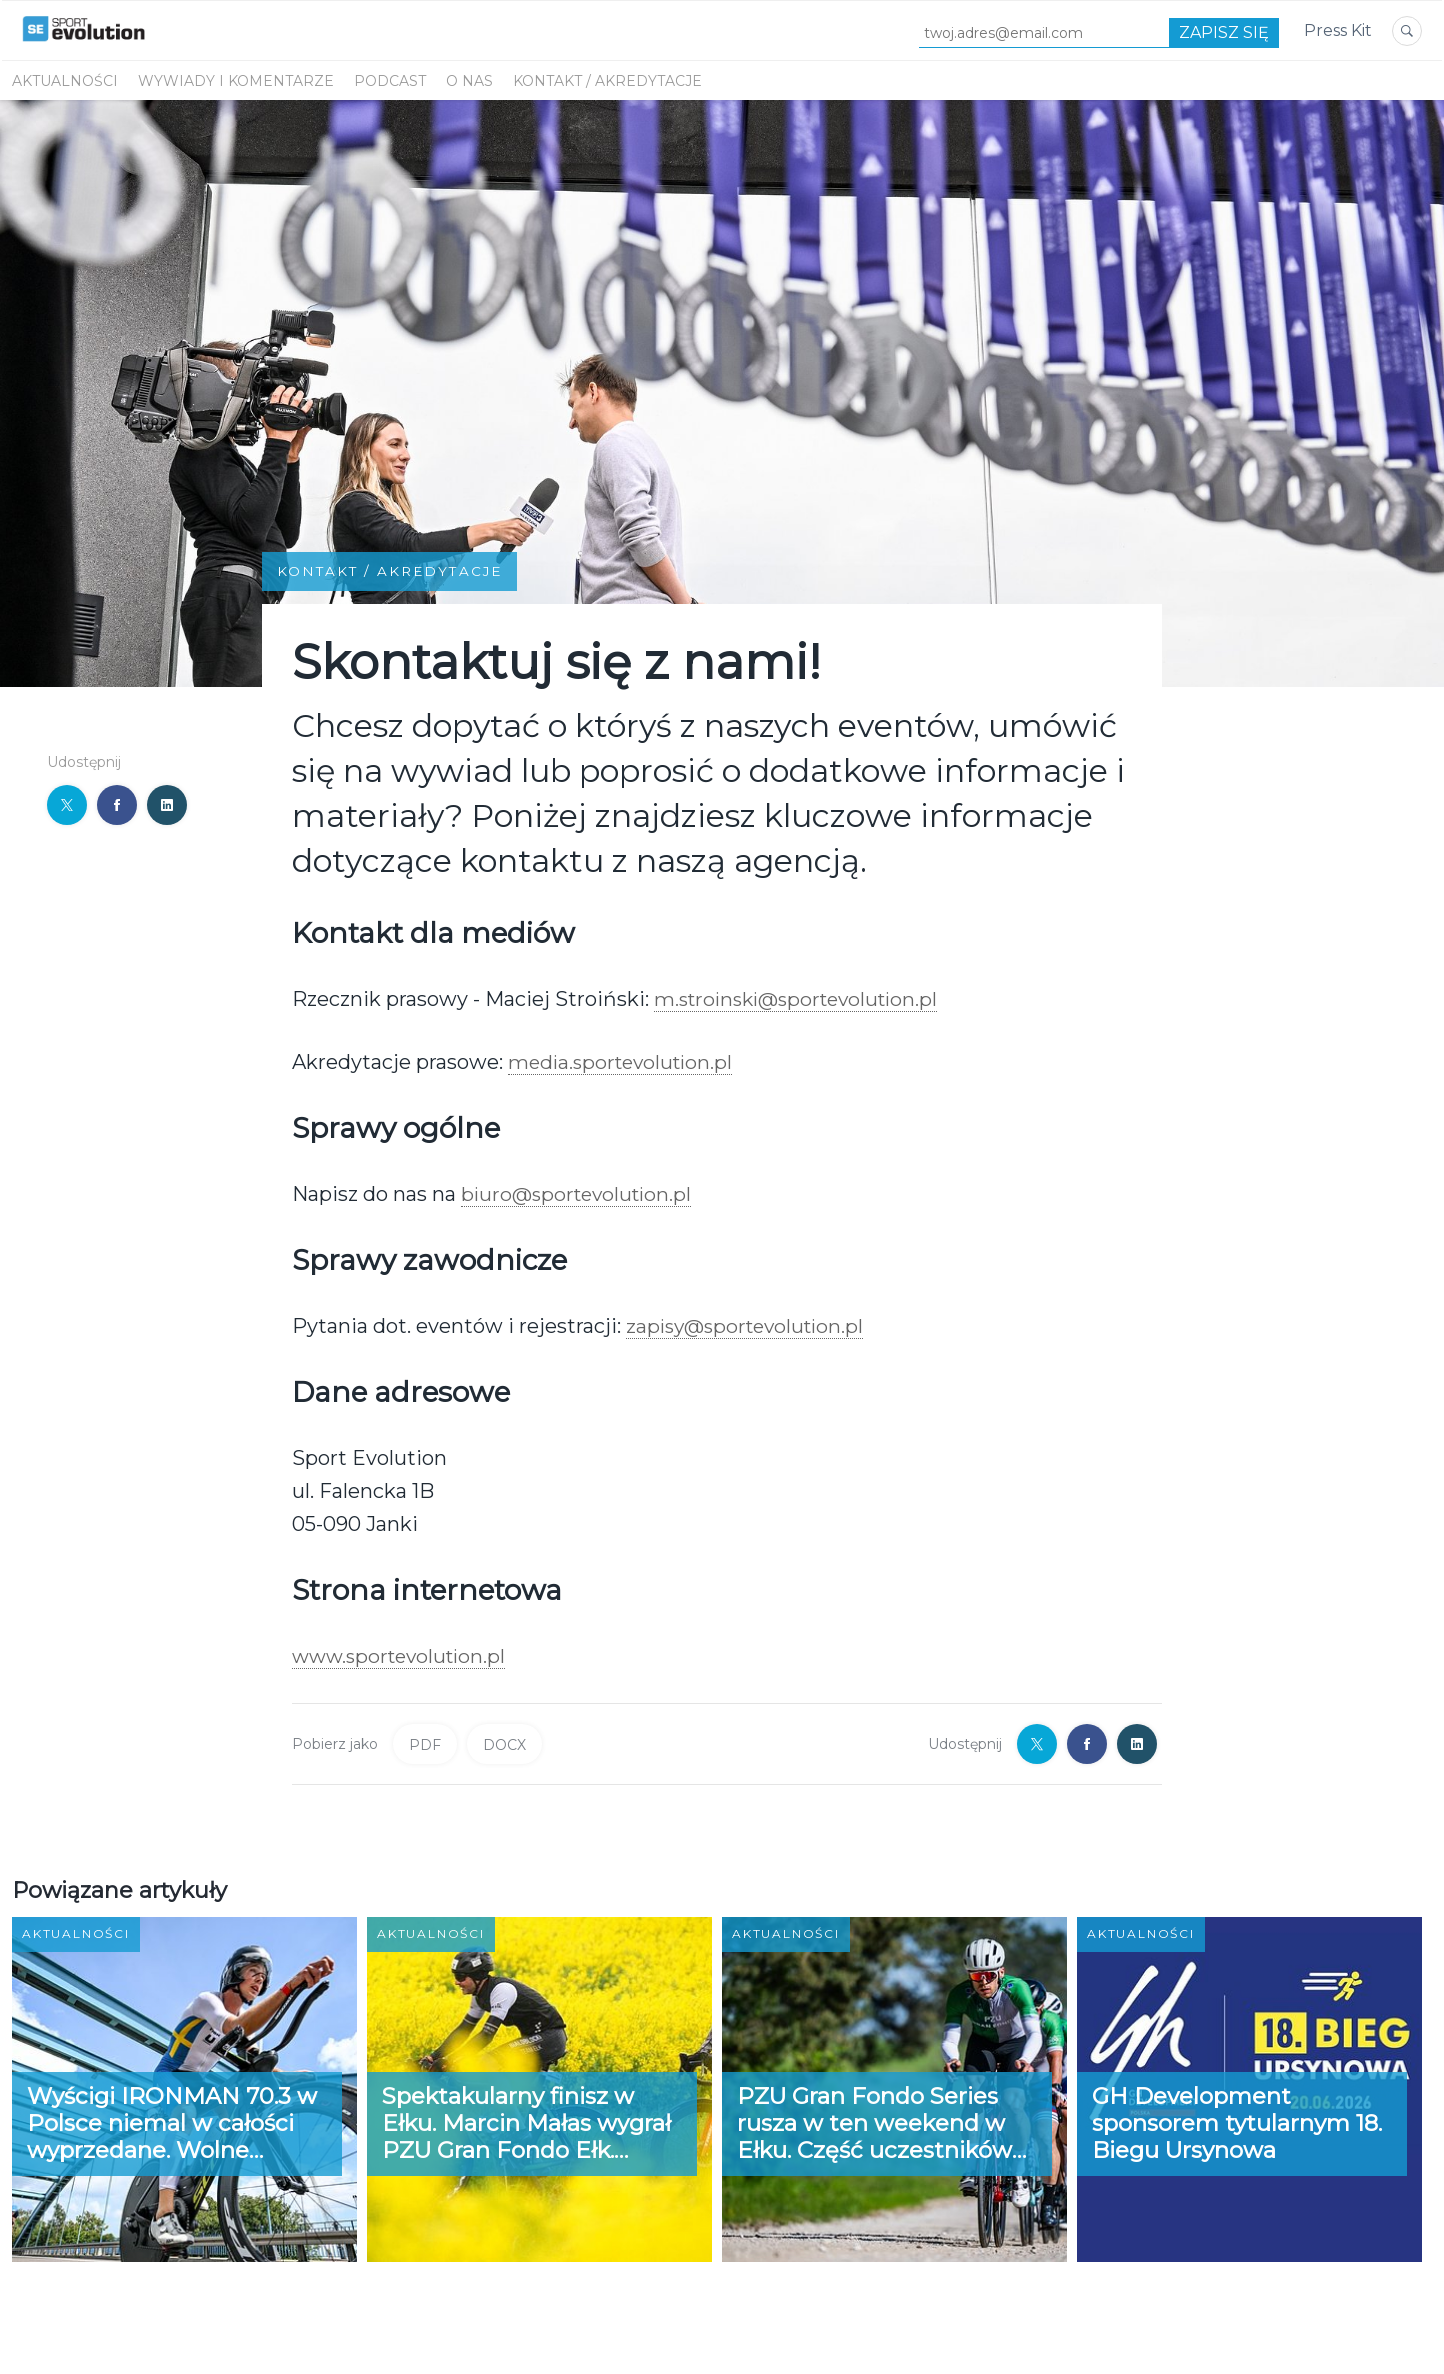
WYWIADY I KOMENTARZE (236, 81)
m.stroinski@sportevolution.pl (803, 998)
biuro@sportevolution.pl (580, 1193)
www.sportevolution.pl (404, 1656)
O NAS (469, 81)
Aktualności (65, 81)
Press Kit (1338, 30)
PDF (425, 1744)
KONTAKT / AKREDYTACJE (607, 81)
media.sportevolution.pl (625, 1061)
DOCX (504, 1744)
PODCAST (390, 81)
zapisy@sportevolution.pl (750, 1326)
